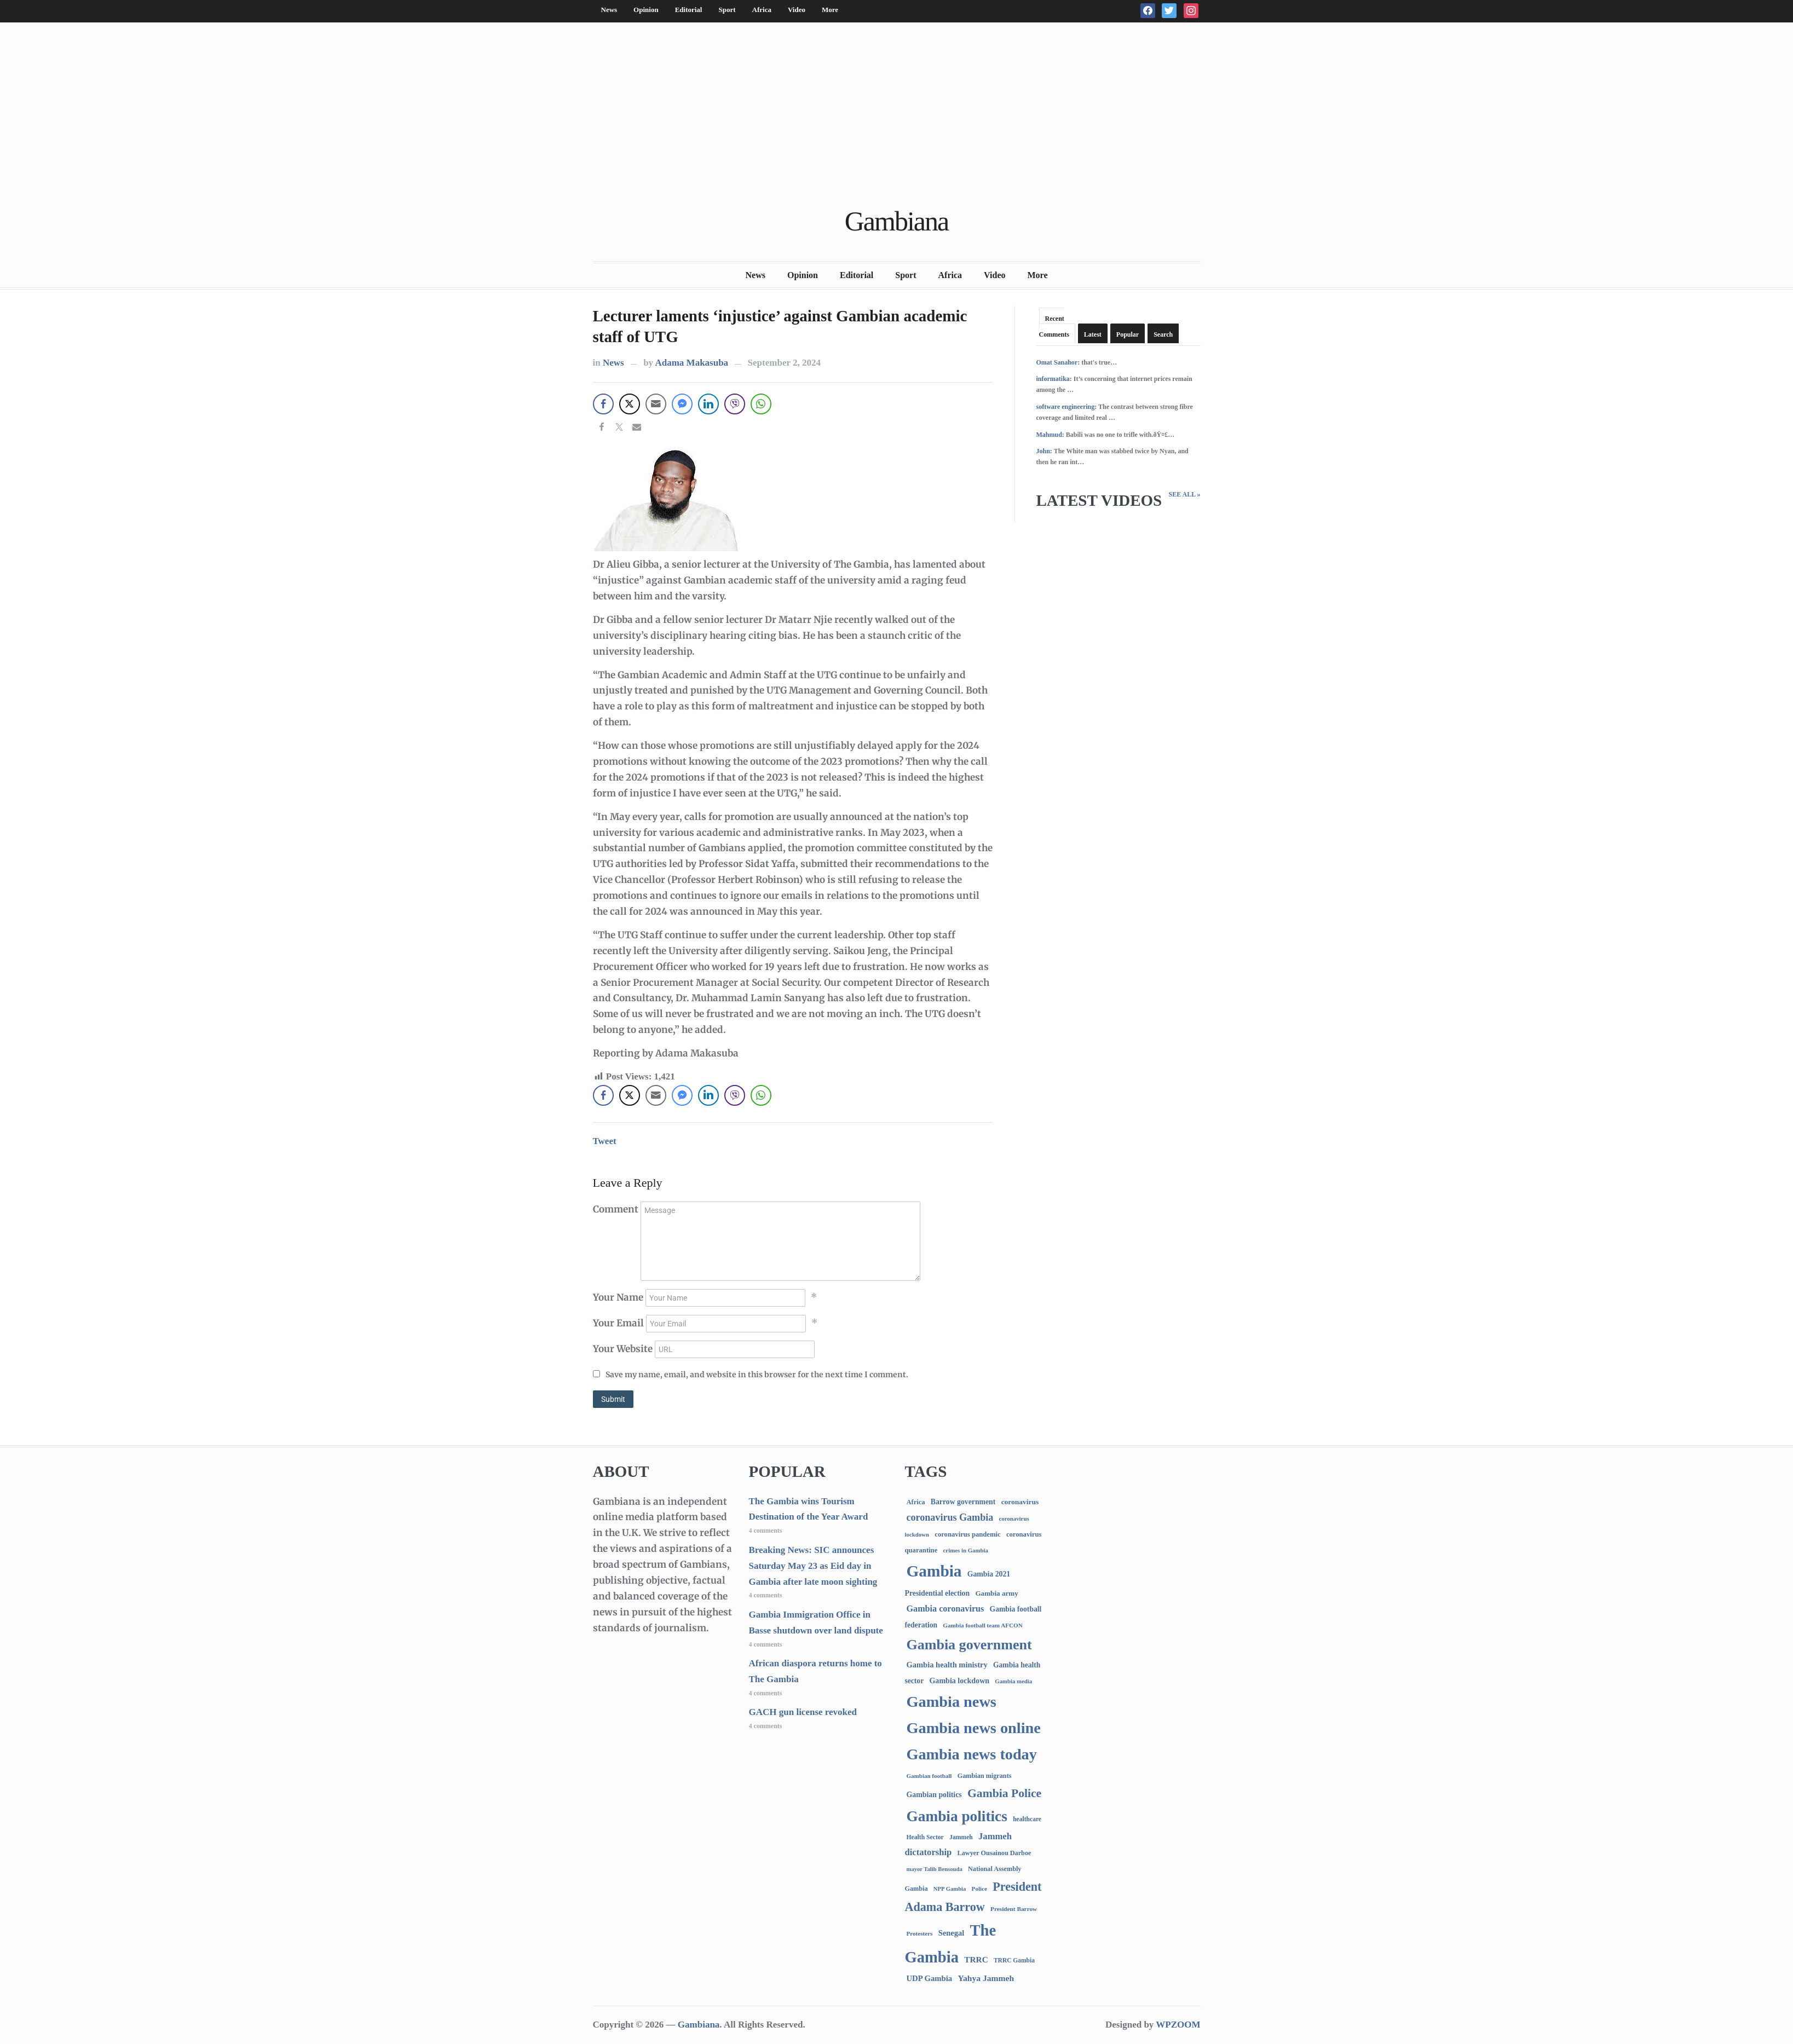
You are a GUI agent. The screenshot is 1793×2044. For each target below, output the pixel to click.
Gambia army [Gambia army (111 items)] (996, 1593)
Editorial (688, 9)
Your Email (618, 1323)
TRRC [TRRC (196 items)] (976, 1959)
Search (1163, 334)
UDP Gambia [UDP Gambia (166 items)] (930, 1978)
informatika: (1054, 379)
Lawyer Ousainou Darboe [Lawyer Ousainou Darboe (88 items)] (994, 1853)
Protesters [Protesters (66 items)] (920, 1933)
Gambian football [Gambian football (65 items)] (929, 1775)
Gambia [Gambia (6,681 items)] (934, 1571)
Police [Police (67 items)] (979, 1888)
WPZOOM (1178, 2024)
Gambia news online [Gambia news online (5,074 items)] (974, 1727)
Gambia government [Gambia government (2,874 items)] (969, 1645)
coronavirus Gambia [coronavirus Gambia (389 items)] (950, 1517)
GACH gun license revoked (803, 1712)
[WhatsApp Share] (761, 404)
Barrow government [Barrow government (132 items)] (963, 1502)
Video (796, 9)
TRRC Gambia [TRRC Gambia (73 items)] (1014, 1960)
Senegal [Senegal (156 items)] (951, 1932)
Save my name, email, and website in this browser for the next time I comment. (757, 1374)
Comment (615, 1209)
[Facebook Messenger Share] (682, 404)
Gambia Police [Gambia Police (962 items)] (1004, 1793)
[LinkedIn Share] (708, 404)
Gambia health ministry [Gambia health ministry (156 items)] (947, 1664)
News (609, 9)
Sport (726, 9)
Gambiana (896, 221)
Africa (761, 9)
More (830, 9)
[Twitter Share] (629, 404)
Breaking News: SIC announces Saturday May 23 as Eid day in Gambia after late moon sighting (813, 1566)
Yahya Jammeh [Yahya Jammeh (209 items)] (986, 1978)
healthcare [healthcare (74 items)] (1027, 1819)
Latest (1093, 334)
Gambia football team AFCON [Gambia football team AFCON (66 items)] (982, 1625)
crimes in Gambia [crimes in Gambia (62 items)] (965, 1550)
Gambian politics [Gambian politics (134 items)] (934, 1795)
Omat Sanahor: (1058, 362)
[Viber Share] (734, 404)
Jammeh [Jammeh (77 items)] (961, 1837)
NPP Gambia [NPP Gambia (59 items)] (949, 1889)
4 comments (765, 1530)
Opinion (646, 9)
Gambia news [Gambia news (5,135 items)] (951, 1701)
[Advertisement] (897, 116)
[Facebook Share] (603, 404)
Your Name (618, 1297)
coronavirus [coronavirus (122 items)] (1020, 1502)
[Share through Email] (655, 404)
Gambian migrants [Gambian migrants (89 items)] (985, 1776)
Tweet (604, 1141)
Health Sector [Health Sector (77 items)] (925, 1837)
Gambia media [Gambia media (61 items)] (1013, 1681)
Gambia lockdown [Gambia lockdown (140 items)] (959, 1680)
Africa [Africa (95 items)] (916, 1502)
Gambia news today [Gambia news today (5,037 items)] (972, 1754)
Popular (1127, 334)
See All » (1184, 494)
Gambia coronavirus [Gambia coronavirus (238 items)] (945, 1608)
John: (1044, 451)
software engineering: (1066, 407)
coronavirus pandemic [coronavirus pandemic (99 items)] (967, 1534)
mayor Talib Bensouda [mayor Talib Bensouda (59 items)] (934, 1869)
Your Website (623, 1349)
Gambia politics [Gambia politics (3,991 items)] (957, 1816)
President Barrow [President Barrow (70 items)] (1013, 1909)
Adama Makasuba (691, 362)
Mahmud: (1050, 434)
